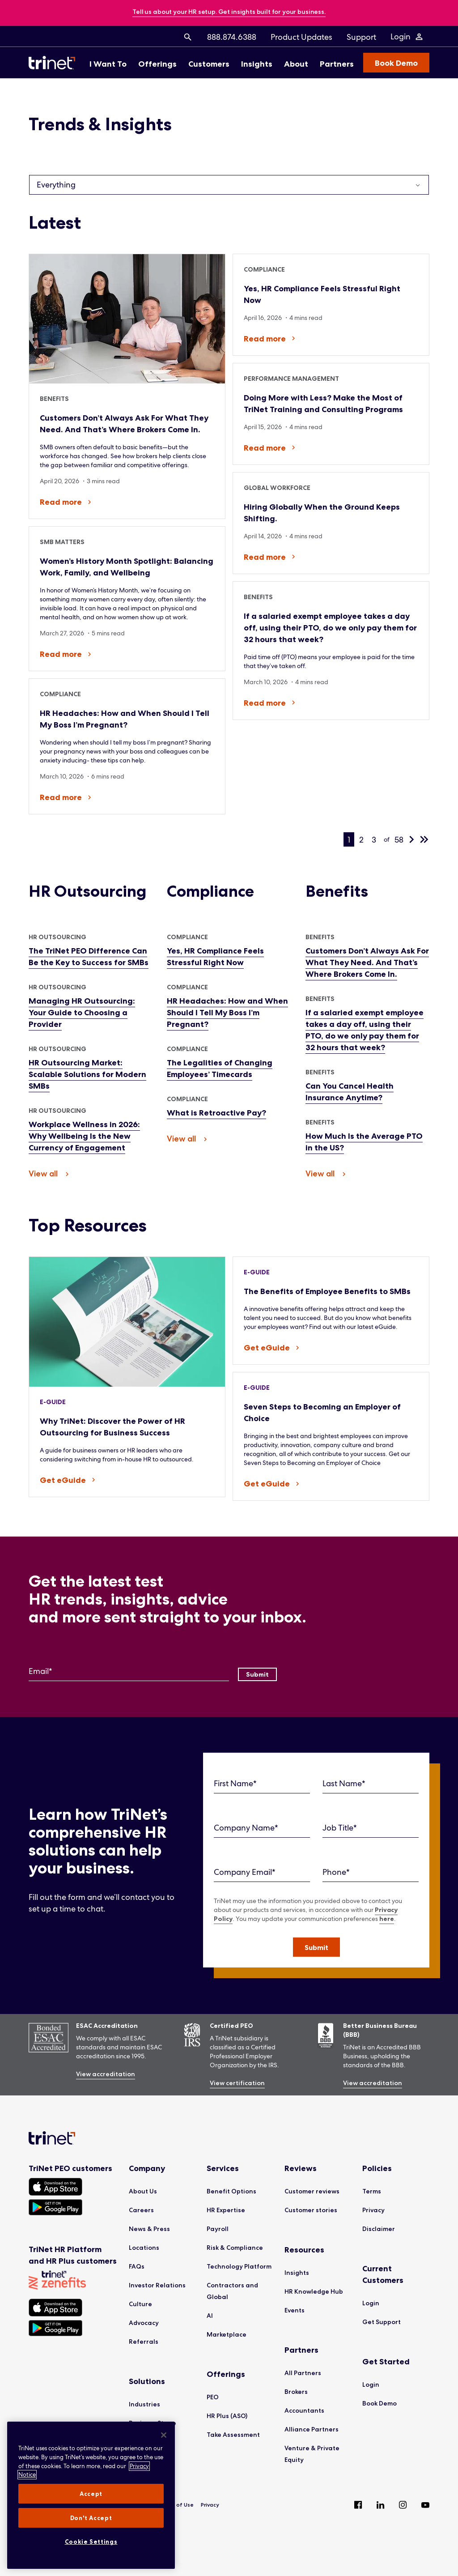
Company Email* (245, 1872)
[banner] (228, 12)
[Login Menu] (407, 37)
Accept (91, 2493)
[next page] (411, 839)
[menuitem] (188, 37)
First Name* (235, 1783)
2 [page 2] (361, 840)
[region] (91, 2495)
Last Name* (343, 1783)
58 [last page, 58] (398, 840)
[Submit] (257, 1674)
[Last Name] (370, 1783)
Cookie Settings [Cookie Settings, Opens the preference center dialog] (91, 2541)
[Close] (164, 2435)
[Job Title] (370, 1828)
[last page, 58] (424, 839)
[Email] (129, 1671)
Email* (40, 1671)
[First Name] (262, 1783)
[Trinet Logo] (55, 62)
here (386, 1919)
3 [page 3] (374, 840)
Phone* (336, 1872)
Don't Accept (91, 2517)
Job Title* (339, 1827)
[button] (316, 1947)
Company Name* (246, 1827)
